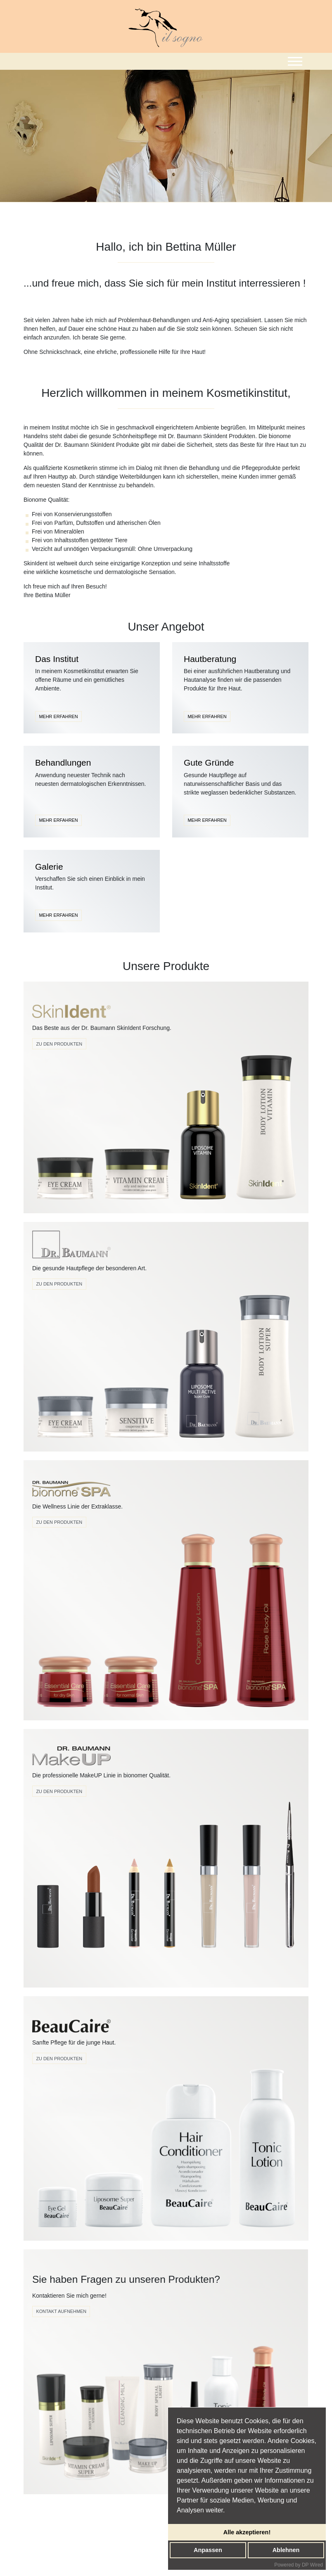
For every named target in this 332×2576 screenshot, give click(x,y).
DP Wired (312, 2565)
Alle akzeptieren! (246, 2532)
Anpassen (208, 2550)
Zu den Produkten (59, 1043)
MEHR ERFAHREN (58, 716)
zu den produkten (59, 1791)
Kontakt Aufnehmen (61, 2311)
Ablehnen (286, 2550)
